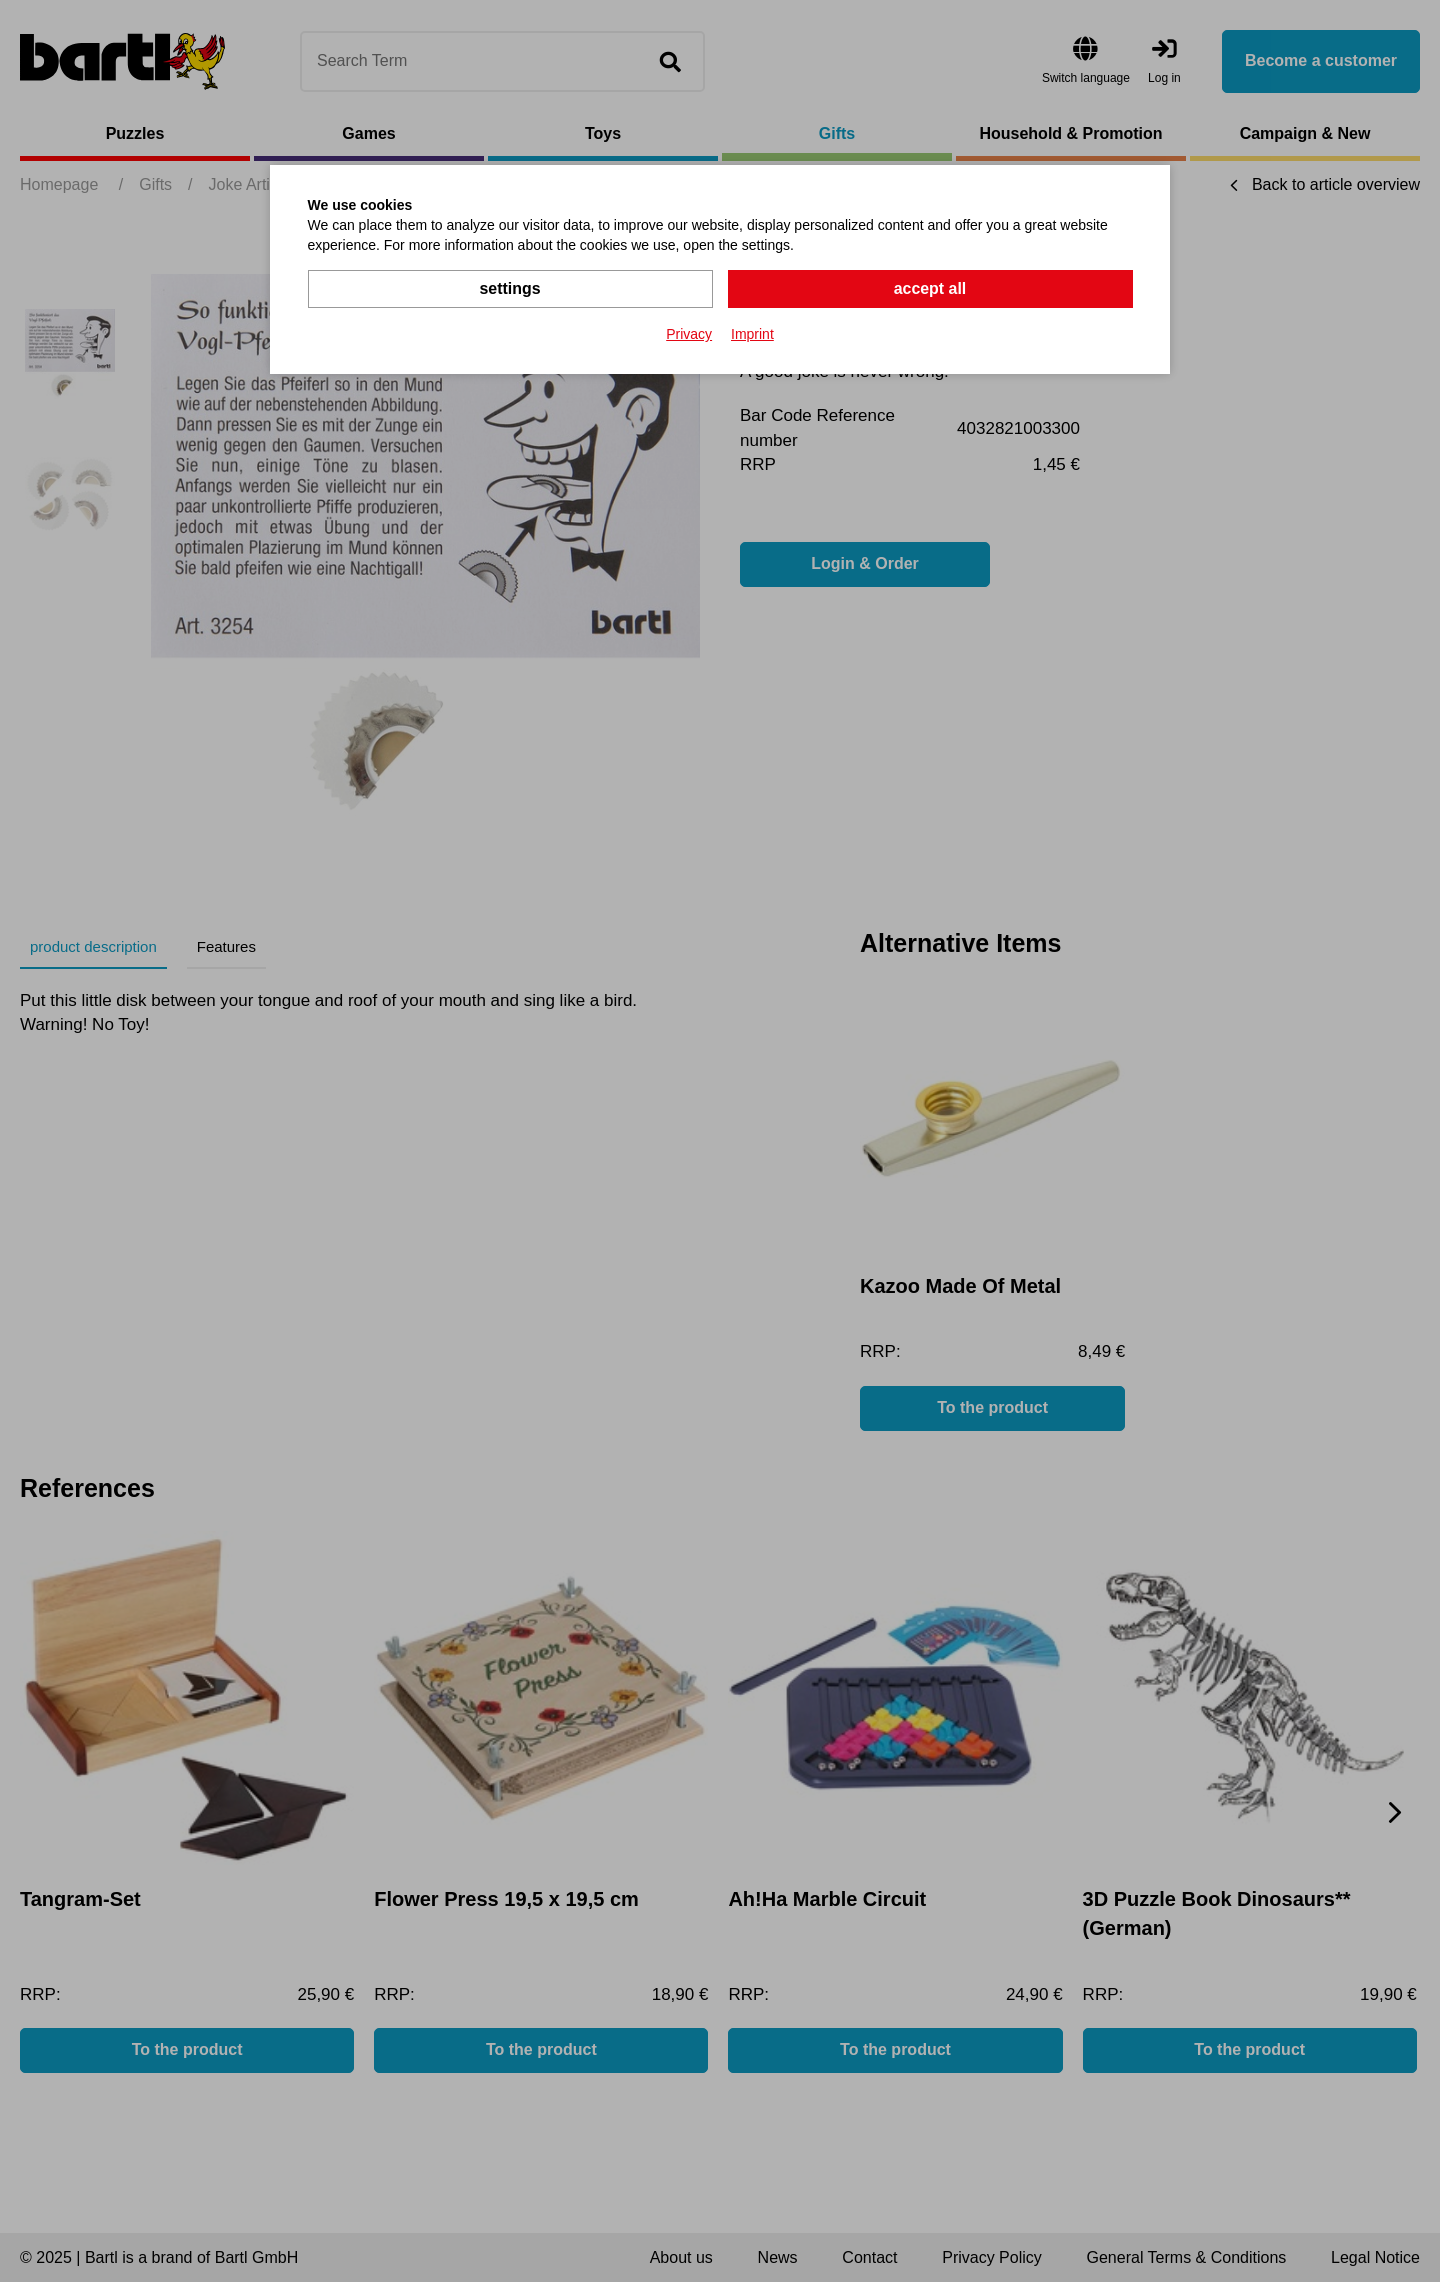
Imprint (752, 334)
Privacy (689, 334)
